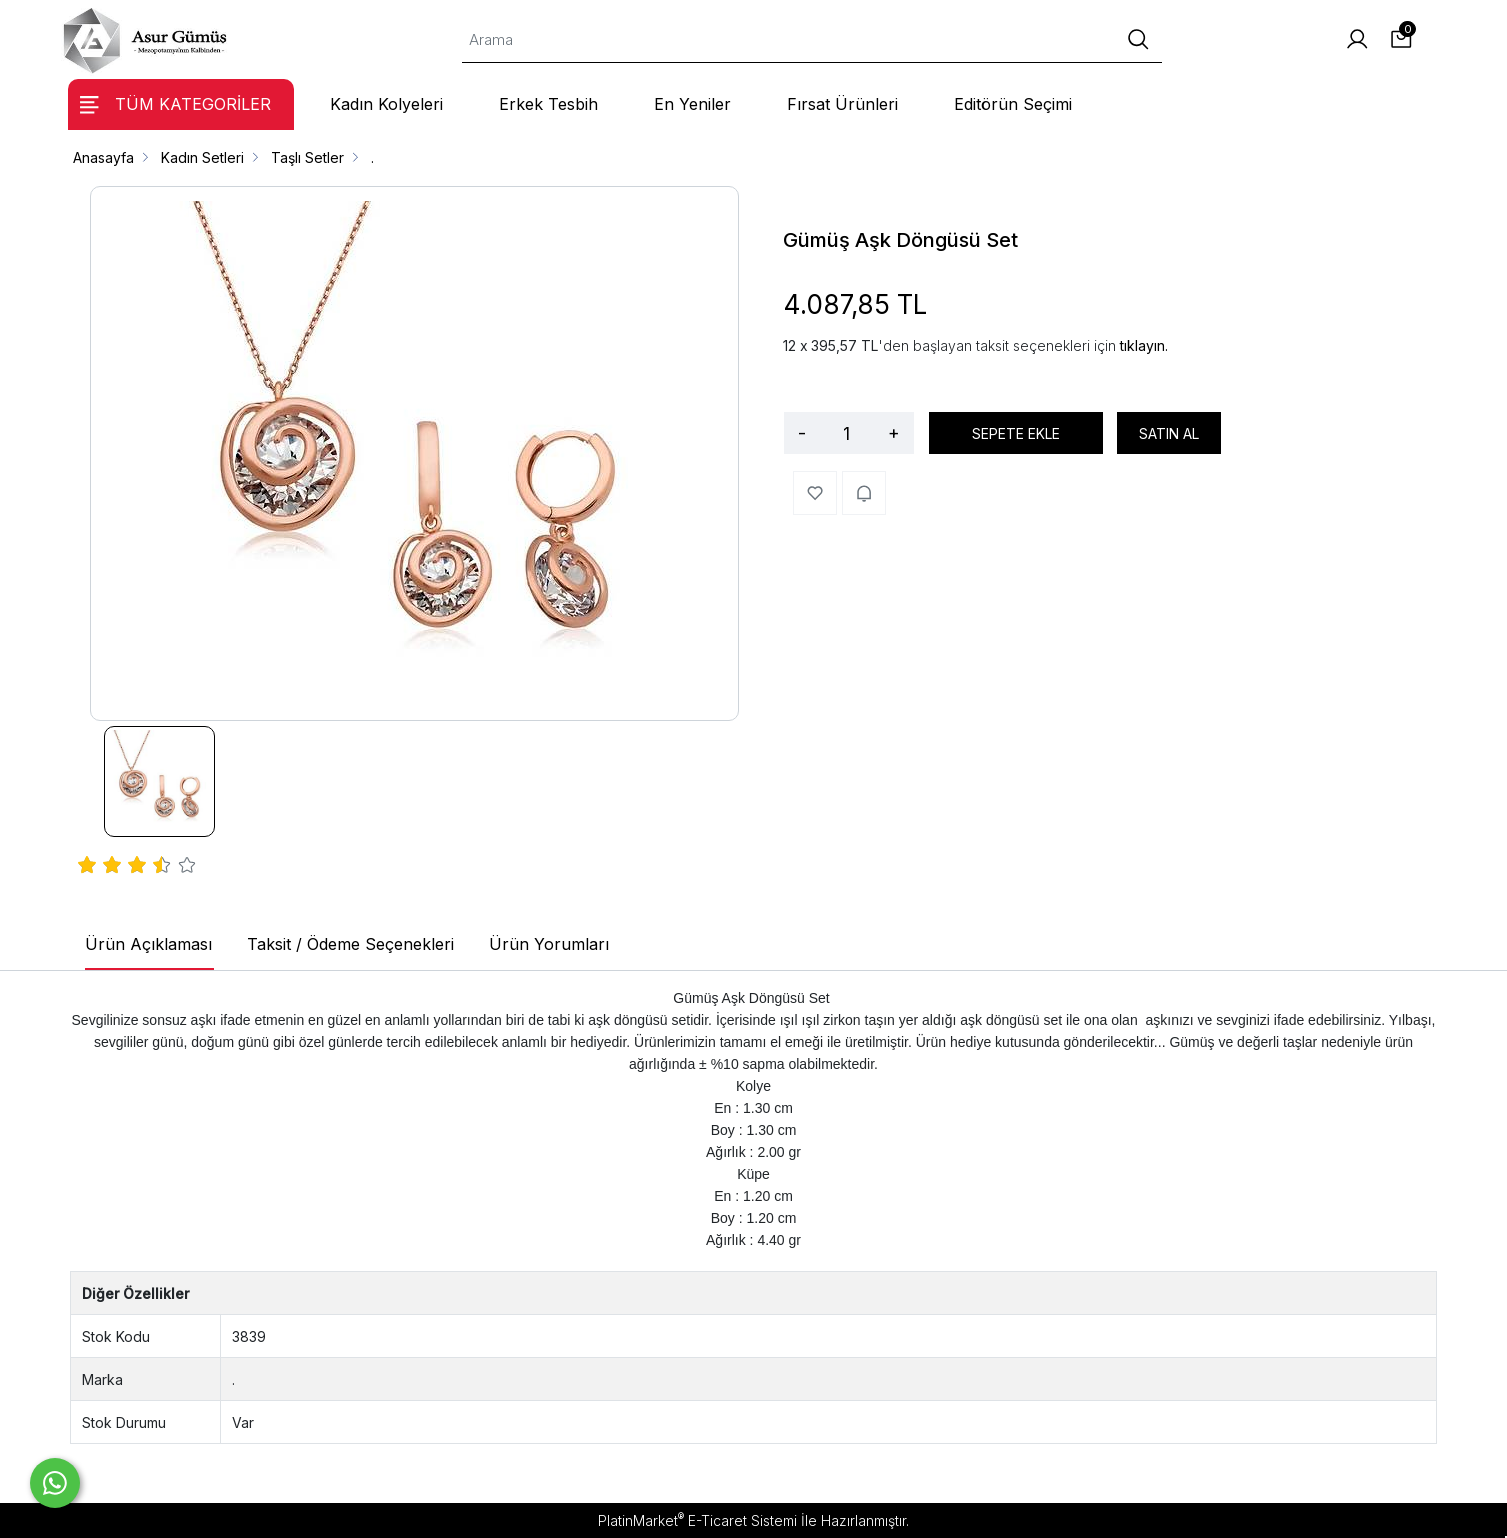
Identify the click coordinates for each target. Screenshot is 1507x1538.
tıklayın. (1144, 345)
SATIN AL (1169, 433)
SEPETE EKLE (1016, 433)
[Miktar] (847, 433)
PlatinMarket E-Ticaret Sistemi (697, 1520)
